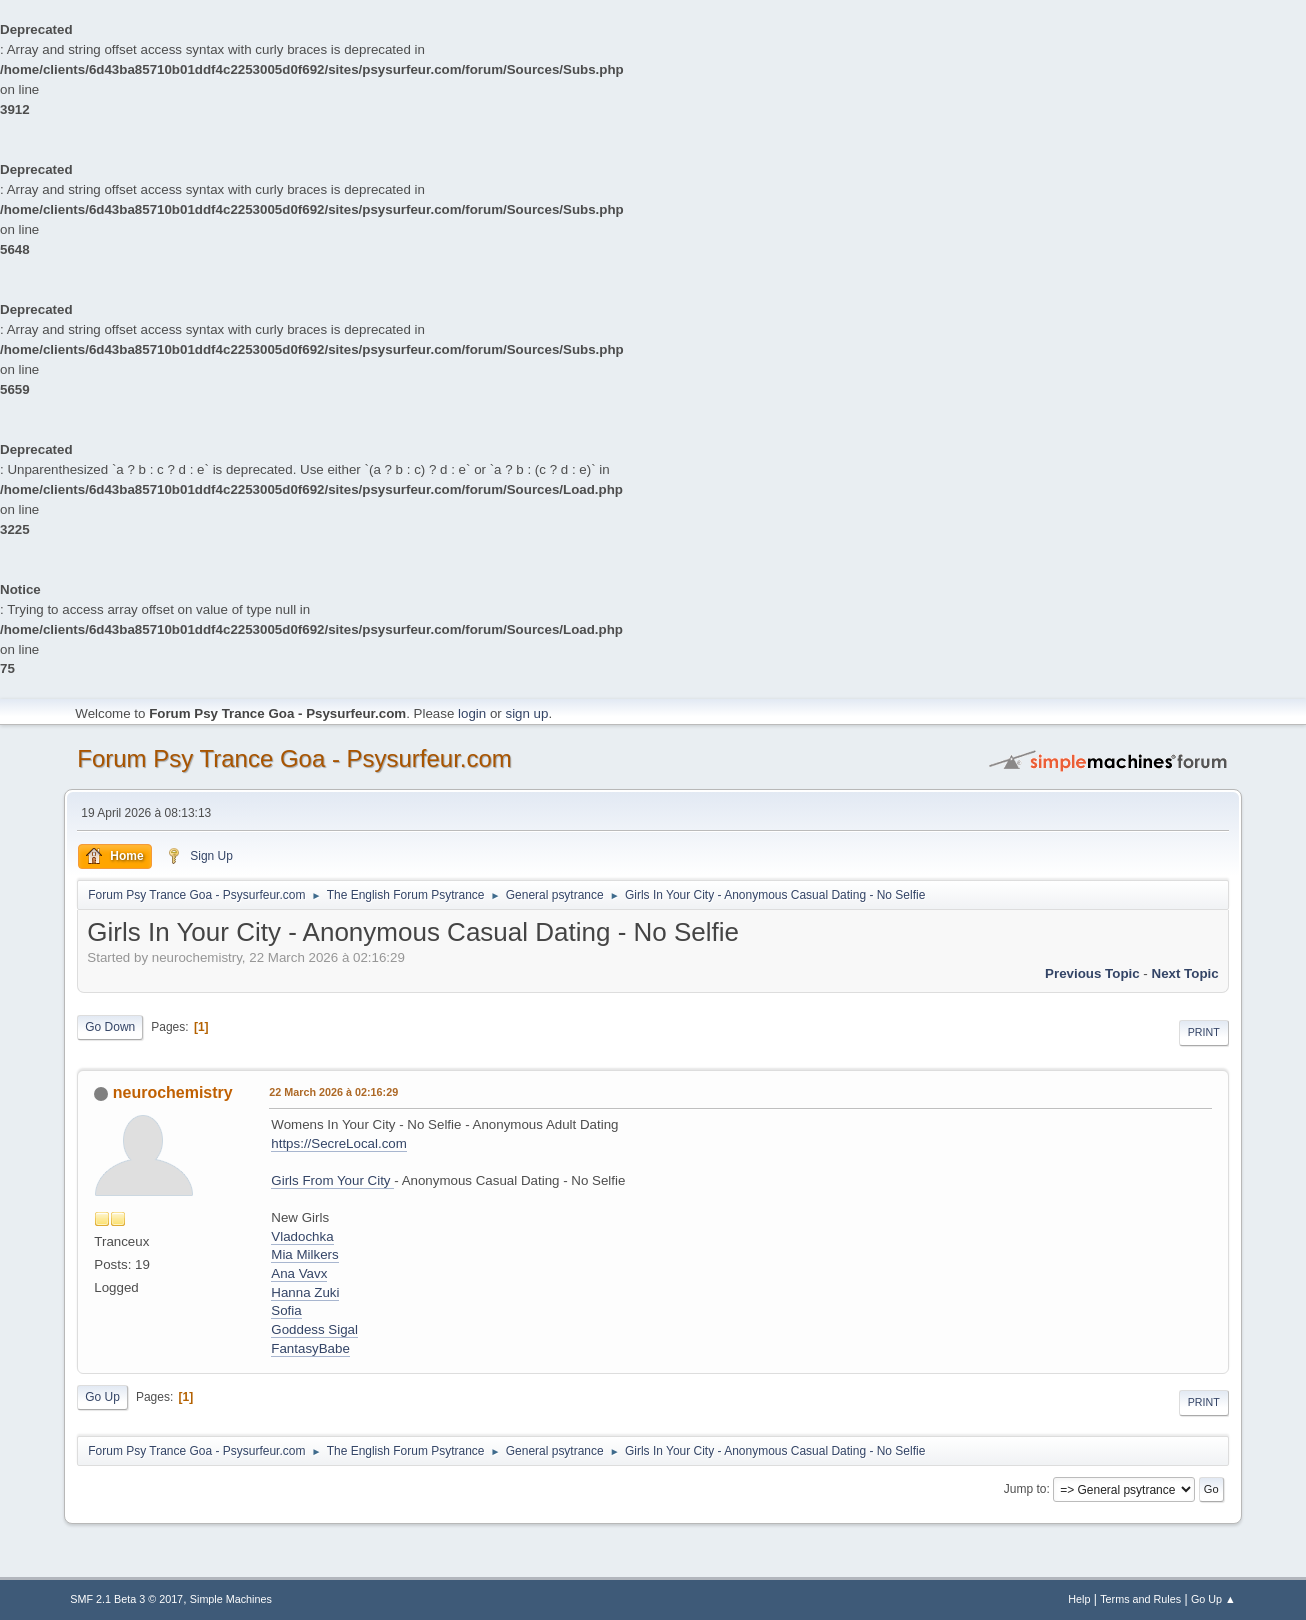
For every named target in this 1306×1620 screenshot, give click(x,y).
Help (1079, 1599)
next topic (1185, 973)
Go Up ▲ (1213, 1599)
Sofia (286, 1310)
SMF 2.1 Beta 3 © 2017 (126, 1599)
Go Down (110, 1027)
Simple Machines (231, 1599)
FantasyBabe (310, 1348)
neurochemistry (173, 1092)
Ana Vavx (299, 1273)
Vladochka (302, 1236)
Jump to (1025, 1489)
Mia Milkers (304, 1254)
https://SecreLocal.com (339, 1143)
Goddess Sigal (314, 1329)
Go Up (102, 1397)
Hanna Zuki (305, 1292)
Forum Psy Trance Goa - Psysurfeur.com (294, 758)
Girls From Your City (332, 1180)
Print (1204, 1032)
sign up (526, 713)
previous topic (1092, 973)
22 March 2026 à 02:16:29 (333, 1092)
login (472, 713)
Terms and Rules (1140, 1599)
